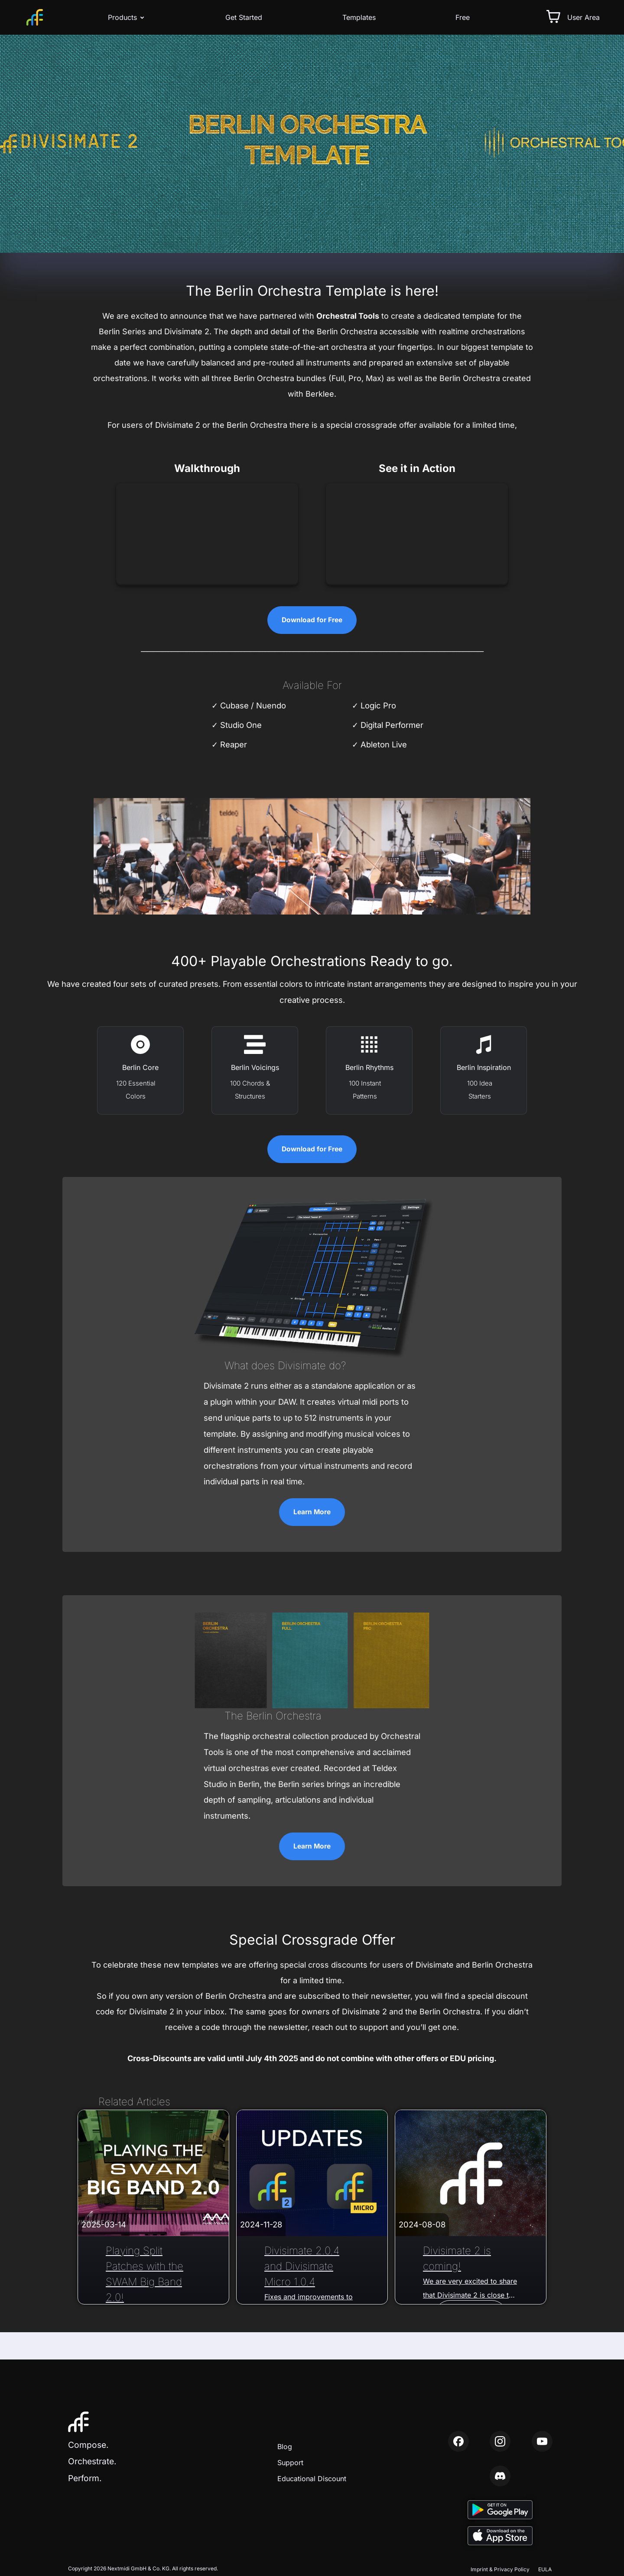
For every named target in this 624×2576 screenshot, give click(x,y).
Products (127, 17)
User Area (583, 17)
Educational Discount (311, 2478)
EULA (545, 2569)
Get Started (243, 17)
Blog (284, 2446)
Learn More (312, 1513)
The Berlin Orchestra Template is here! (312, 290)
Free (462, 17)
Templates (359, 17)
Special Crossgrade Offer (312, 1940)
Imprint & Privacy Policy (500, 2569)
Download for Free (312, 620)
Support (290, 2462)
